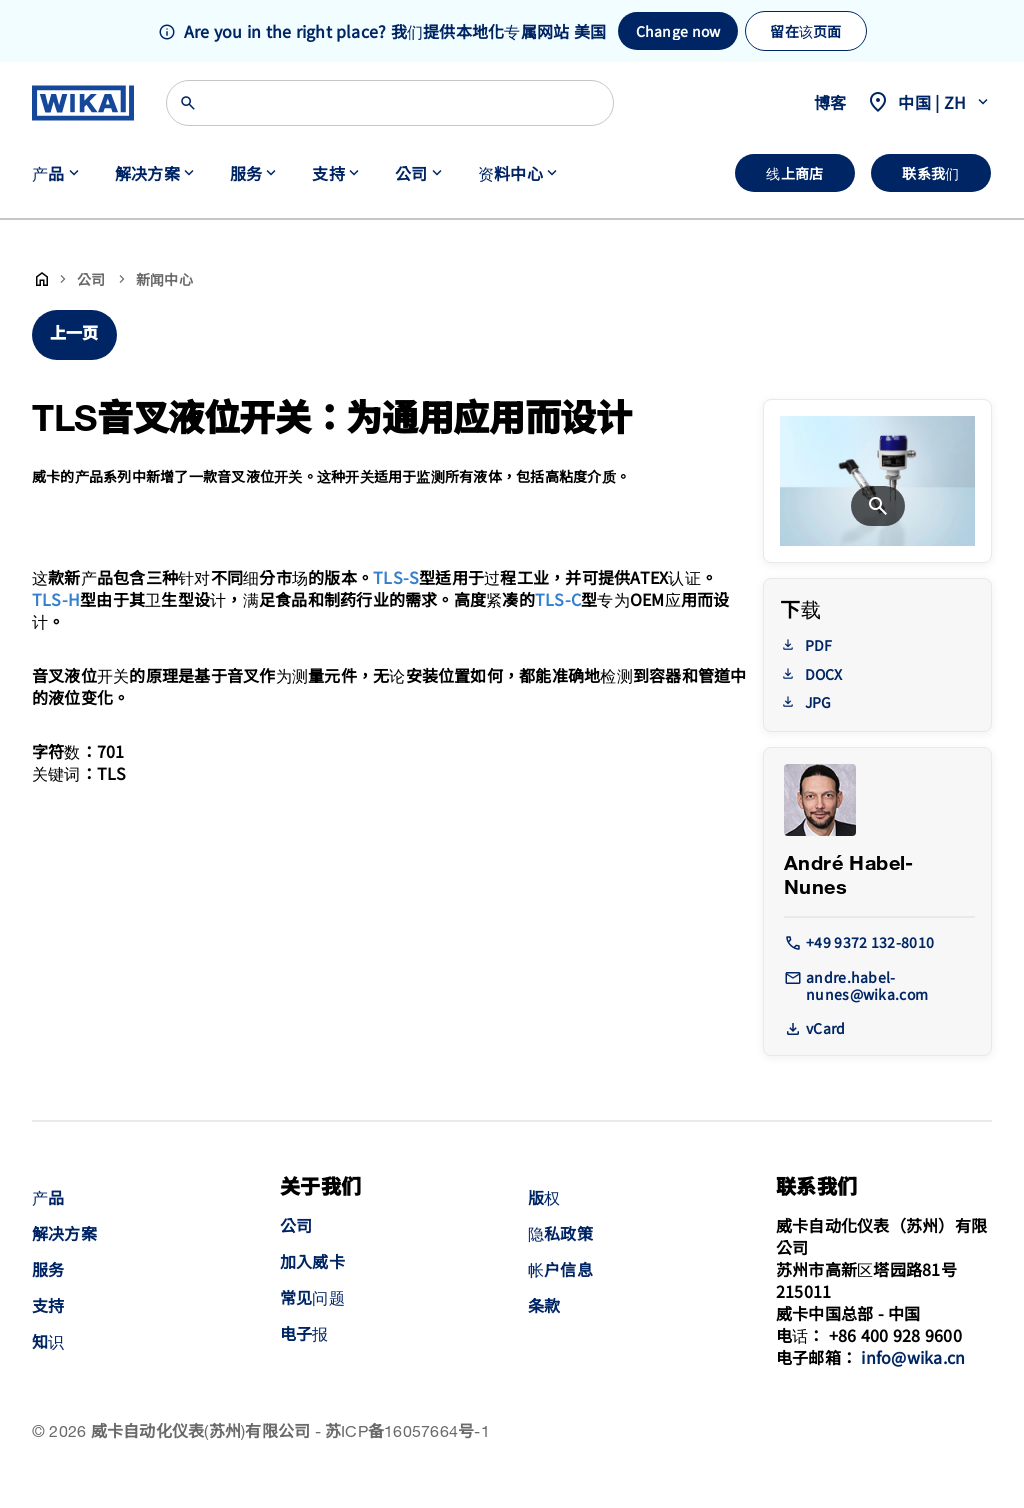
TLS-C (558, 599)
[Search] (390, 103)
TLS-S (396, 577)
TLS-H (56, 599)
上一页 (74, 334)
